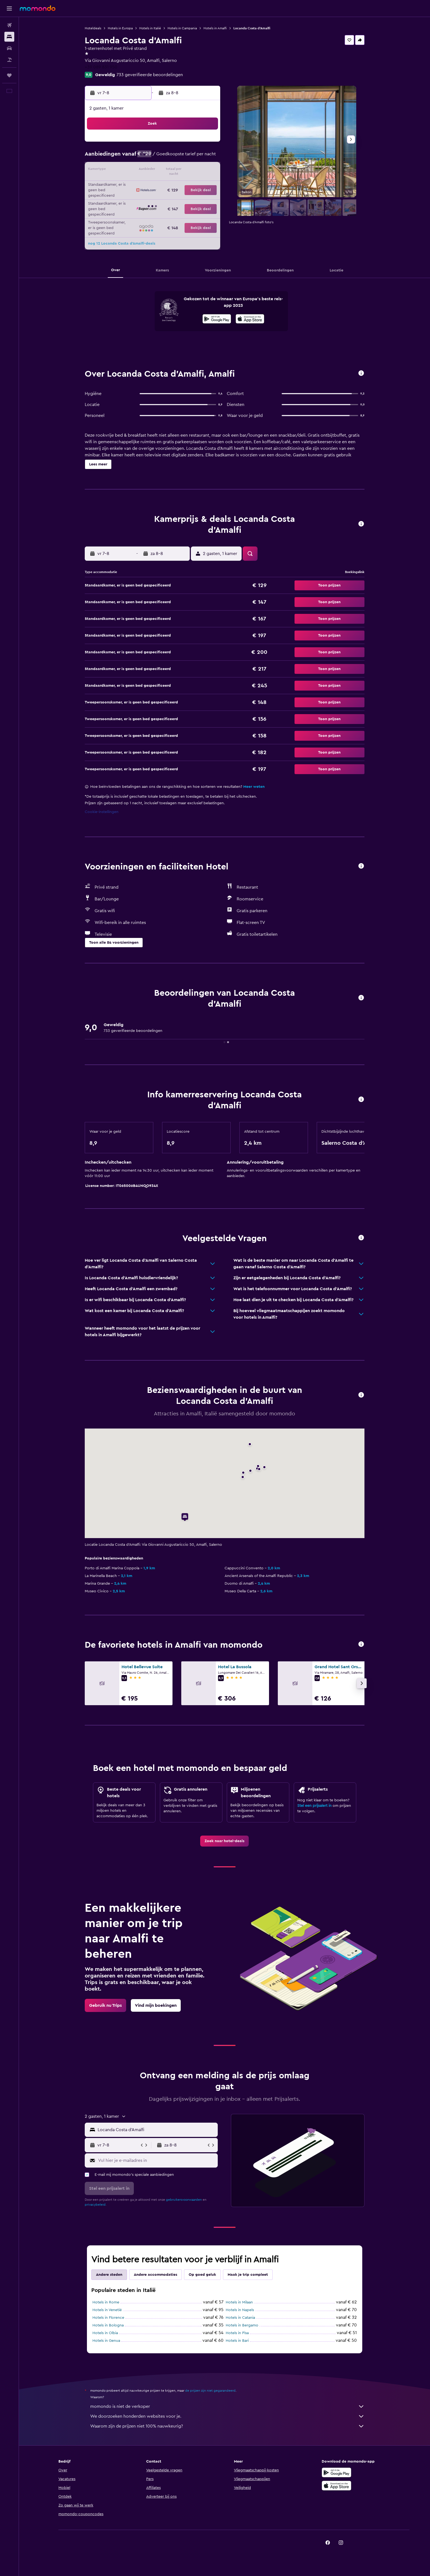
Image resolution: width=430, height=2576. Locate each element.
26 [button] (153, 196)
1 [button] (193, 144)
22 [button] (192, 183)
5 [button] (153, 157)
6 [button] (166, 157)
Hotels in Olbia (105, 2333)
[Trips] (9, 75)
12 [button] (153, 170)
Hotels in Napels (240, 2310)
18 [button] (140, 183)
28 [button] (179, 196)
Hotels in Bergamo (242, 2325)
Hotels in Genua (106, 2341)
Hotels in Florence (108, 2318)
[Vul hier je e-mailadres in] (157, 2160)
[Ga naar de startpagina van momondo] (37, 8)
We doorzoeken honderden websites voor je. (227, 2416)
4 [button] (140, 157)
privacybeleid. (95, 2204)
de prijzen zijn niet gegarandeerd (210, 2390)
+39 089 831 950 (101, 67)
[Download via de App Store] (336, 2486)
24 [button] (127, 196)
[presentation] (250, 319)
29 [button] (192, 196)
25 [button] (140, 196)
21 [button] (180, 183)
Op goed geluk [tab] (202, 2275)
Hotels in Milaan (239, 2302)
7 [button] (180, 157)
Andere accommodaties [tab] (155, 2275)
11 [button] (140, 170)
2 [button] (206, 144)
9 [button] (206, 157)
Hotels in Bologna (108, 2325)
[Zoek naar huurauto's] (9, 48)
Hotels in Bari (237, 2341)
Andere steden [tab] (109, 2275)
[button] (9, 8)
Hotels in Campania (182, 28)
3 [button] (127, 157)
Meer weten (254, 787)
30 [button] (206, 196)
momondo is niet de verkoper (227, 2406)
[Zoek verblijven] (9, 36)
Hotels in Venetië (107, 2310)
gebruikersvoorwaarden (184, 2199)
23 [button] (205, 183)
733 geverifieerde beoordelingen (150, 75)
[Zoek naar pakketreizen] (9, 59)
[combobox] (156, 2130)
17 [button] (127, 183)
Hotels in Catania (240, 2318)
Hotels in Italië (150, 28)
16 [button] (206, 170)
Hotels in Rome (105, 2302)
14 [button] (180, 170)
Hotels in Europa (120, 28)
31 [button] (127, 210)
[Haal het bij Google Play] (216, 320)
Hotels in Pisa (237, 2333)
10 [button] (127, 170)
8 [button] (193, 157)
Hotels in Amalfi (215, 28)
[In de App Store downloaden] (250, 320)
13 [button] (167, 170)
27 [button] (166, 196)
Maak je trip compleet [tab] (248, 2275)
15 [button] (193, 170)
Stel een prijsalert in (314, 1806)
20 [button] (166, 183)
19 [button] (153, 183)
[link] (224, 1841)
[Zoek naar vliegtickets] (9, 25)
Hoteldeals (93, 28)
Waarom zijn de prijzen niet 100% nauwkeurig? (227, 2426)
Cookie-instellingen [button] (101, 812)
